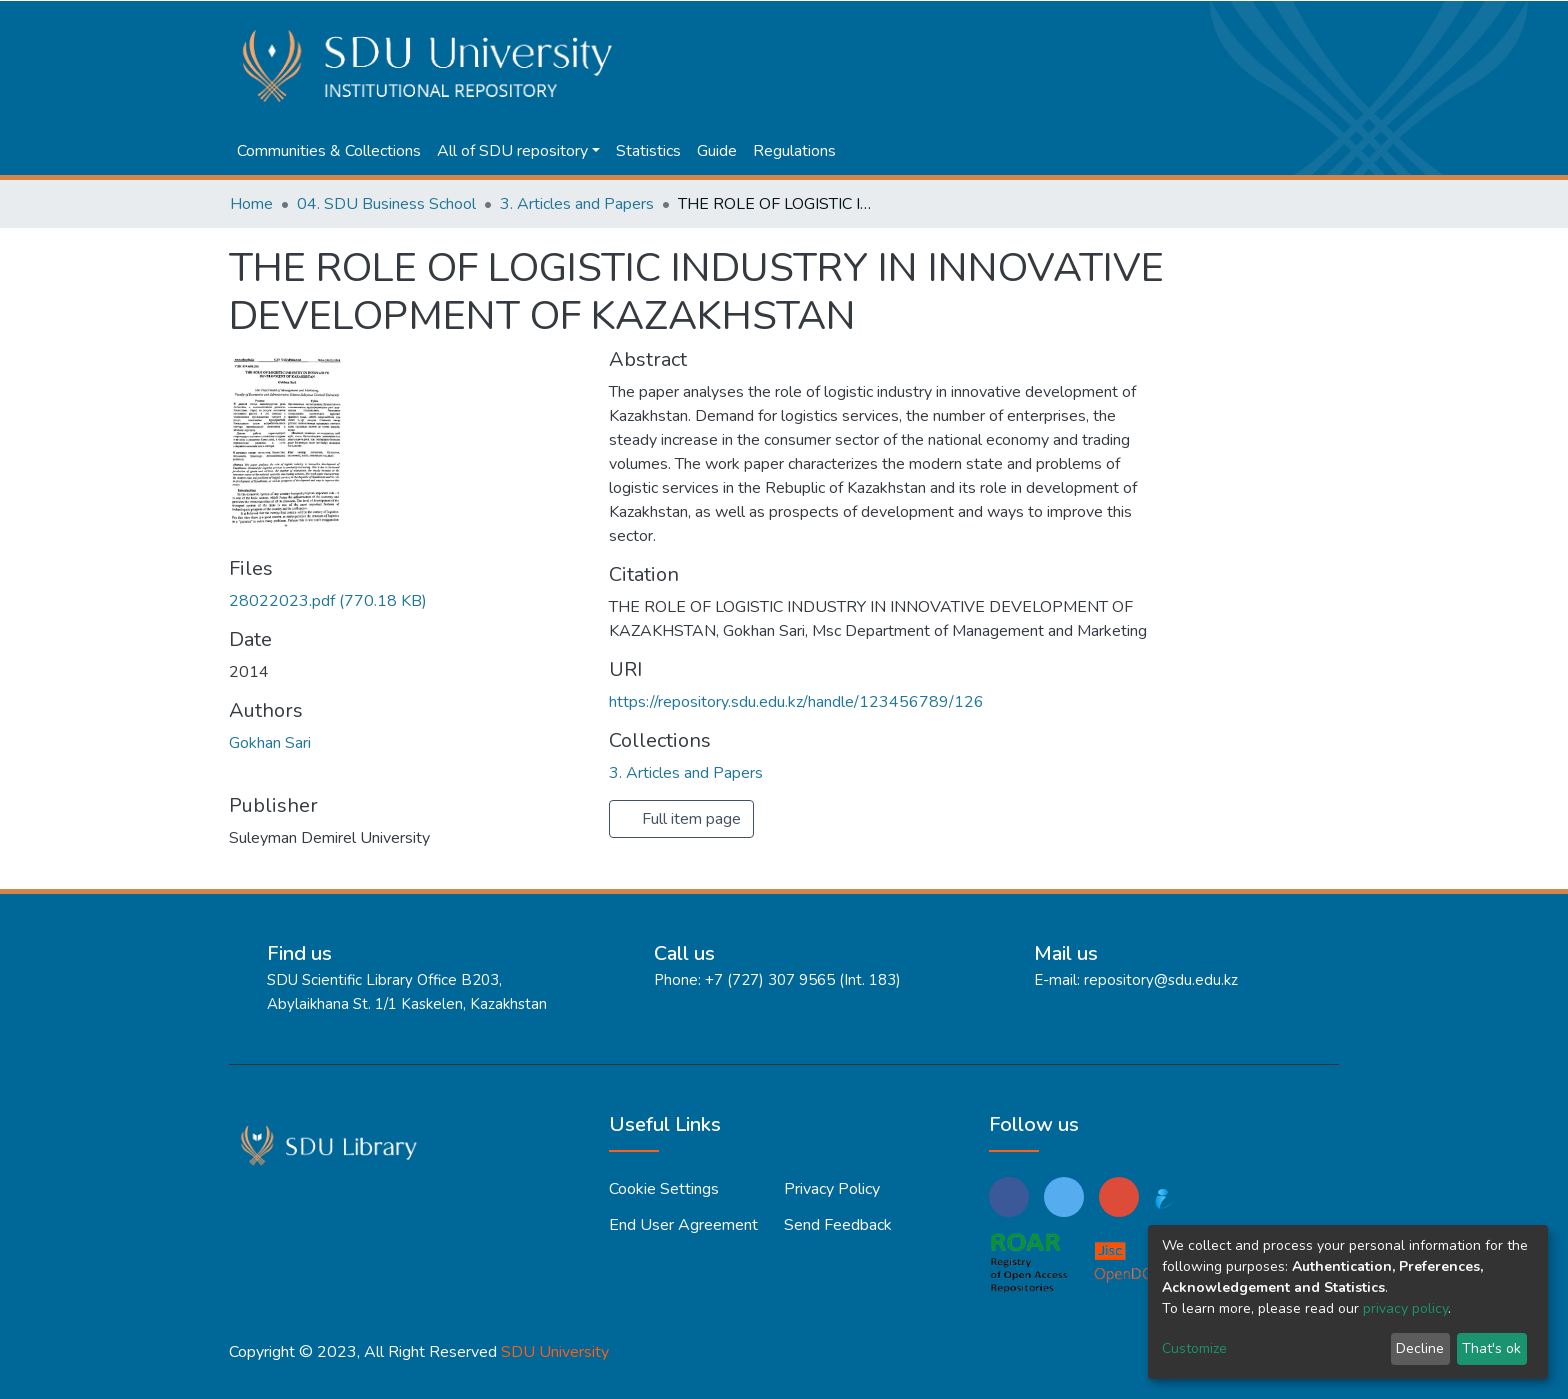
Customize (1194, 1348)
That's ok (1491, 1348)
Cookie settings (664, 1189)
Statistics (648, 151)
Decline (1420, 1348)
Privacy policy (832, 1189)
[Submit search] (1229, 22)
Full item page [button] (681, 819)
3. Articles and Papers (577, 204)
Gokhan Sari (270, 743)
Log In (1301, 22)
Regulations (794, 151)
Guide (717, 151)
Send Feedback (838, 1225)
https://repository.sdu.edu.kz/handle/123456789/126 (796, 702)
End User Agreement (683, 1225)
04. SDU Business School (386, 204)
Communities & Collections (329, 151)
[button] (1259, 22)
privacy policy (1405, 1308)
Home (251, 204)
